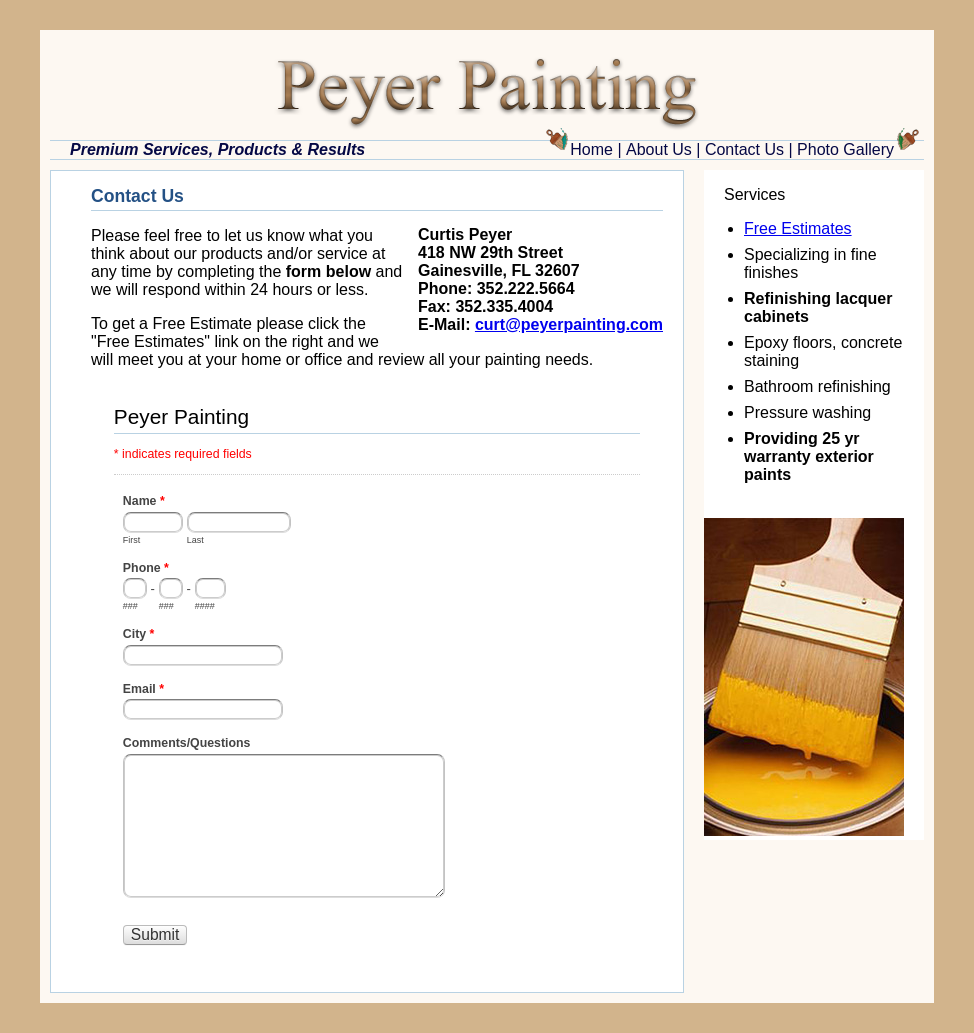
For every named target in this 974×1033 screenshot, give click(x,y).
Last (195, 540)
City (139, 636)
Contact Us (744, 149)
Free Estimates (798, 228)
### (130, 606)
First (132, 540)
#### (205, 606)
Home (591, 149)
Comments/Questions (187, 743)
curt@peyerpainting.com (569, 324)
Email (143, 691)
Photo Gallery (845, 149)
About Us (659, 149)
